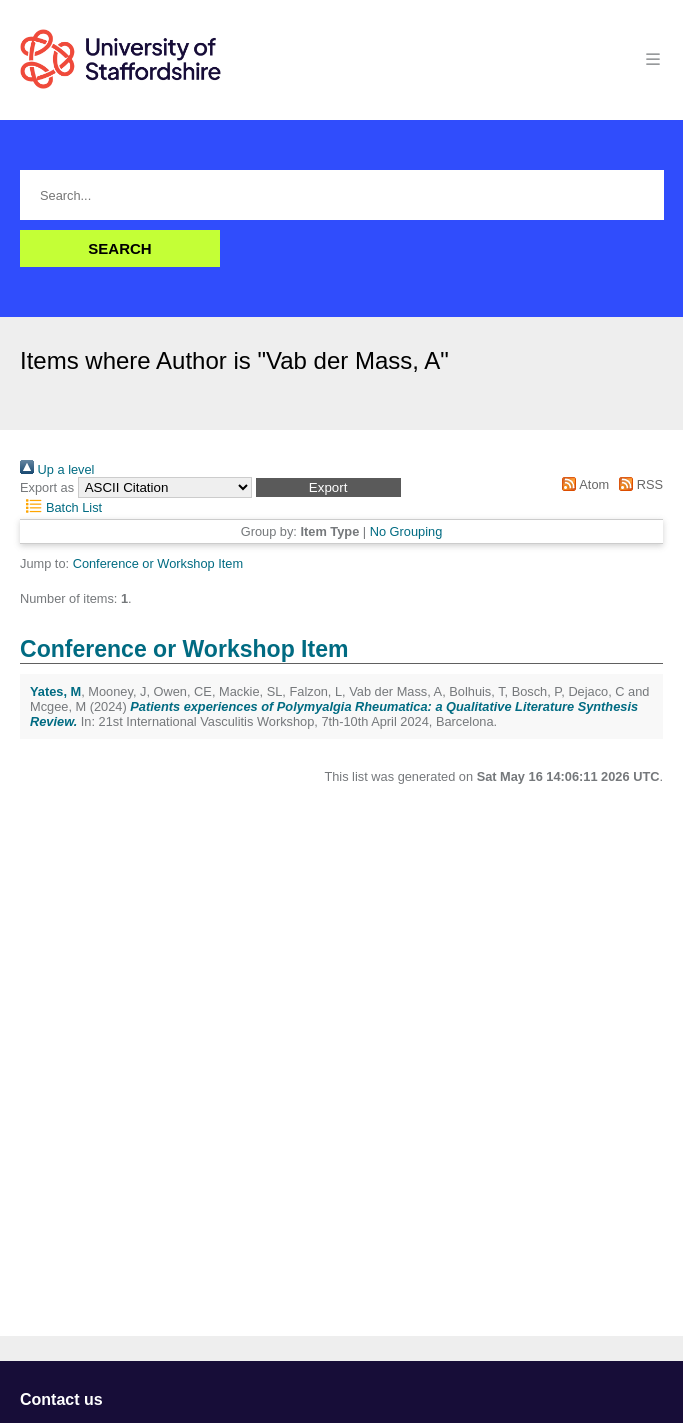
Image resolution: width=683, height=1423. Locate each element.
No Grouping (406, 531)
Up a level (57, 469)
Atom (582, 484)
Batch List (61, 507)
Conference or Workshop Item (158, 563)
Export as (47, 487)
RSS (638, 484)
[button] (328, 487)
